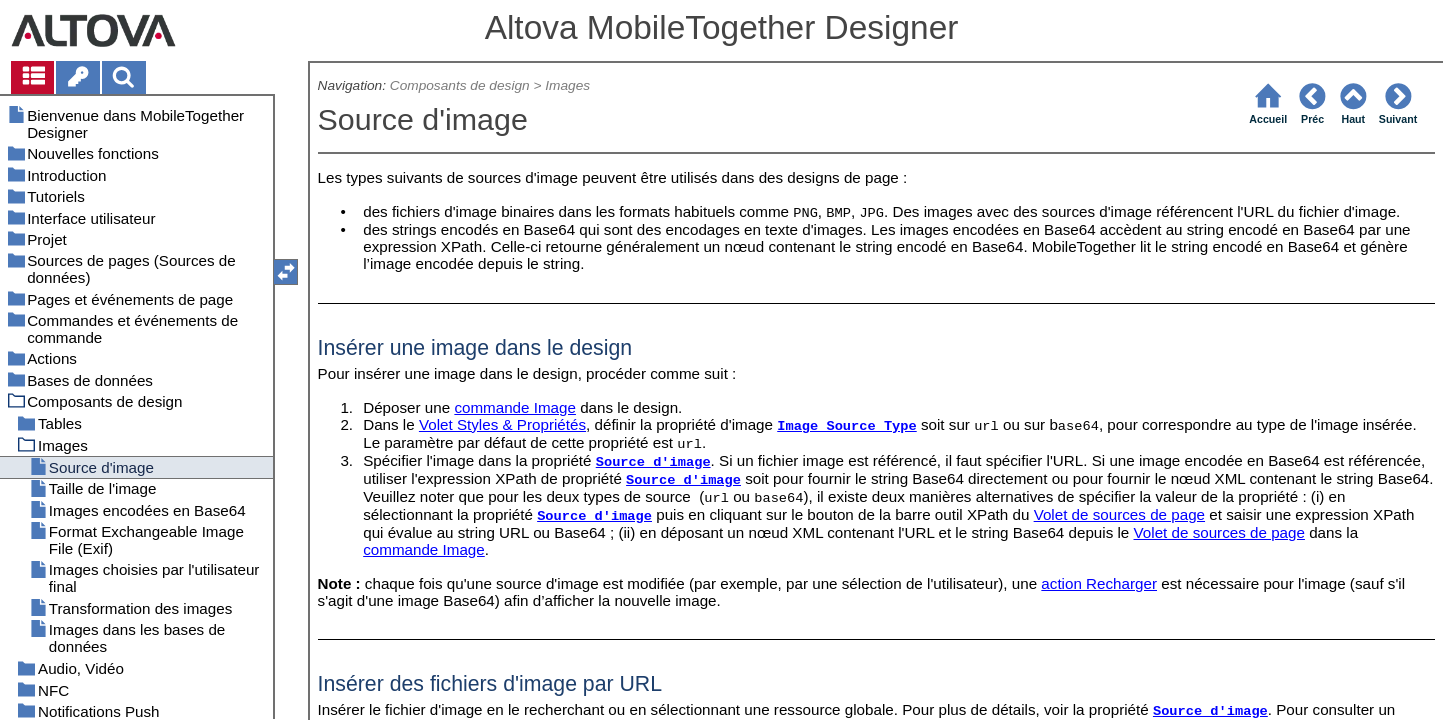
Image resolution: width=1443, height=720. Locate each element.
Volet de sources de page (1119, 514)
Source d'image (653, 462)
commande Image (515, 407)
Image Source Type (846, 426)
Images (567, 85)
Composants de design (460, 85)
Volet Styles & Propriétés (502, 424)
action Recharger (1099, 583)
